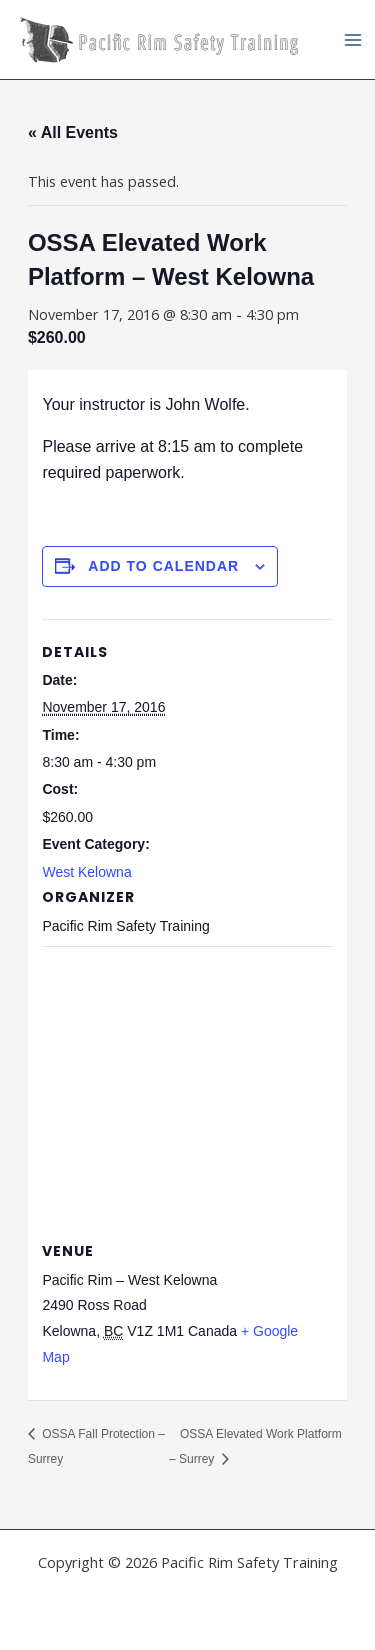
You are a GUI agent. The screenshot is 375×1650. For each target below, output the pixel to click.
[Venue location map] (187, 1090)
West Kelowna (86, 872)
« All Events (73, 132)
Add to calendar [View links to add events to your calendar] (163, 566)
